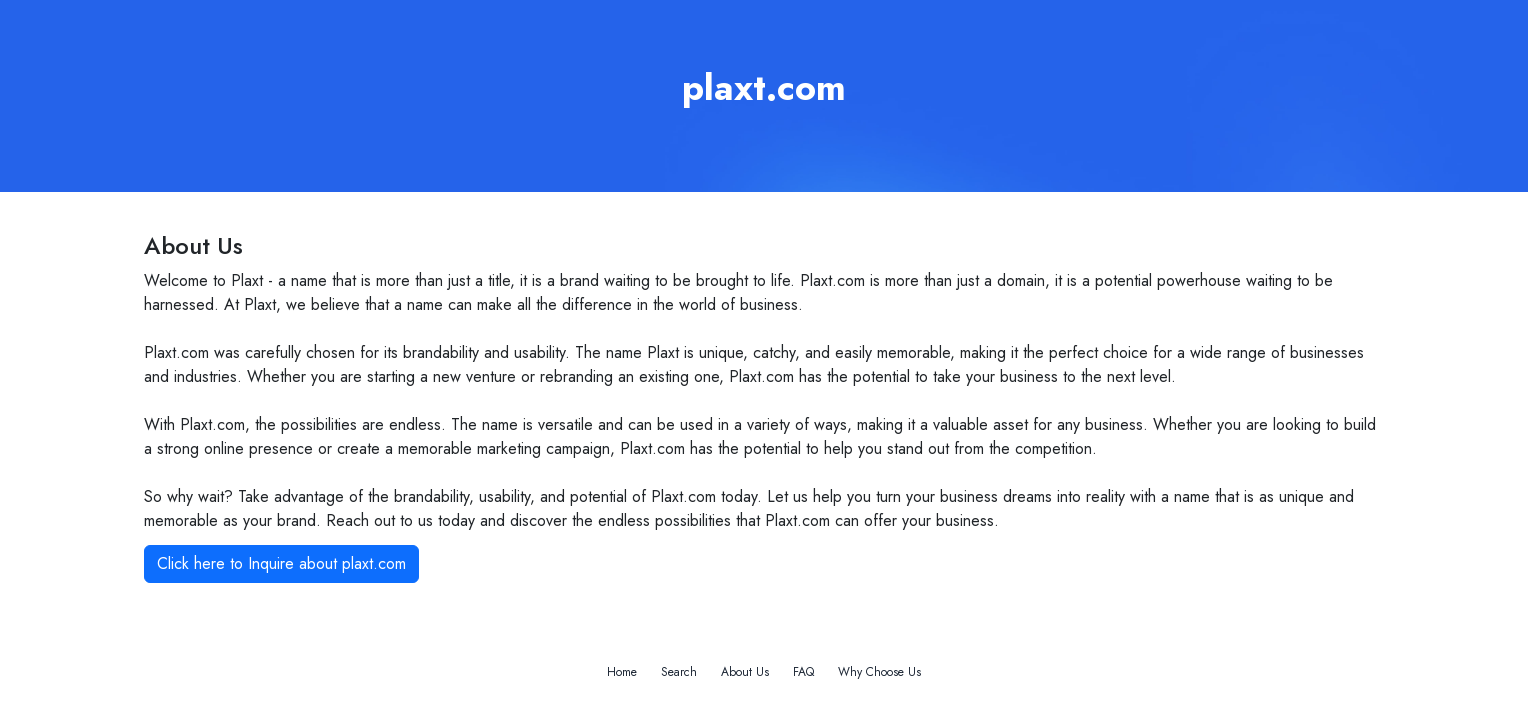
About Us (745, 672)
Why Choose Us (879, 672)
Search (679, 672)
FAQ (803, 672)
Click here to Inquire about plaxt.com (281, 563)
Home (622, 672)
